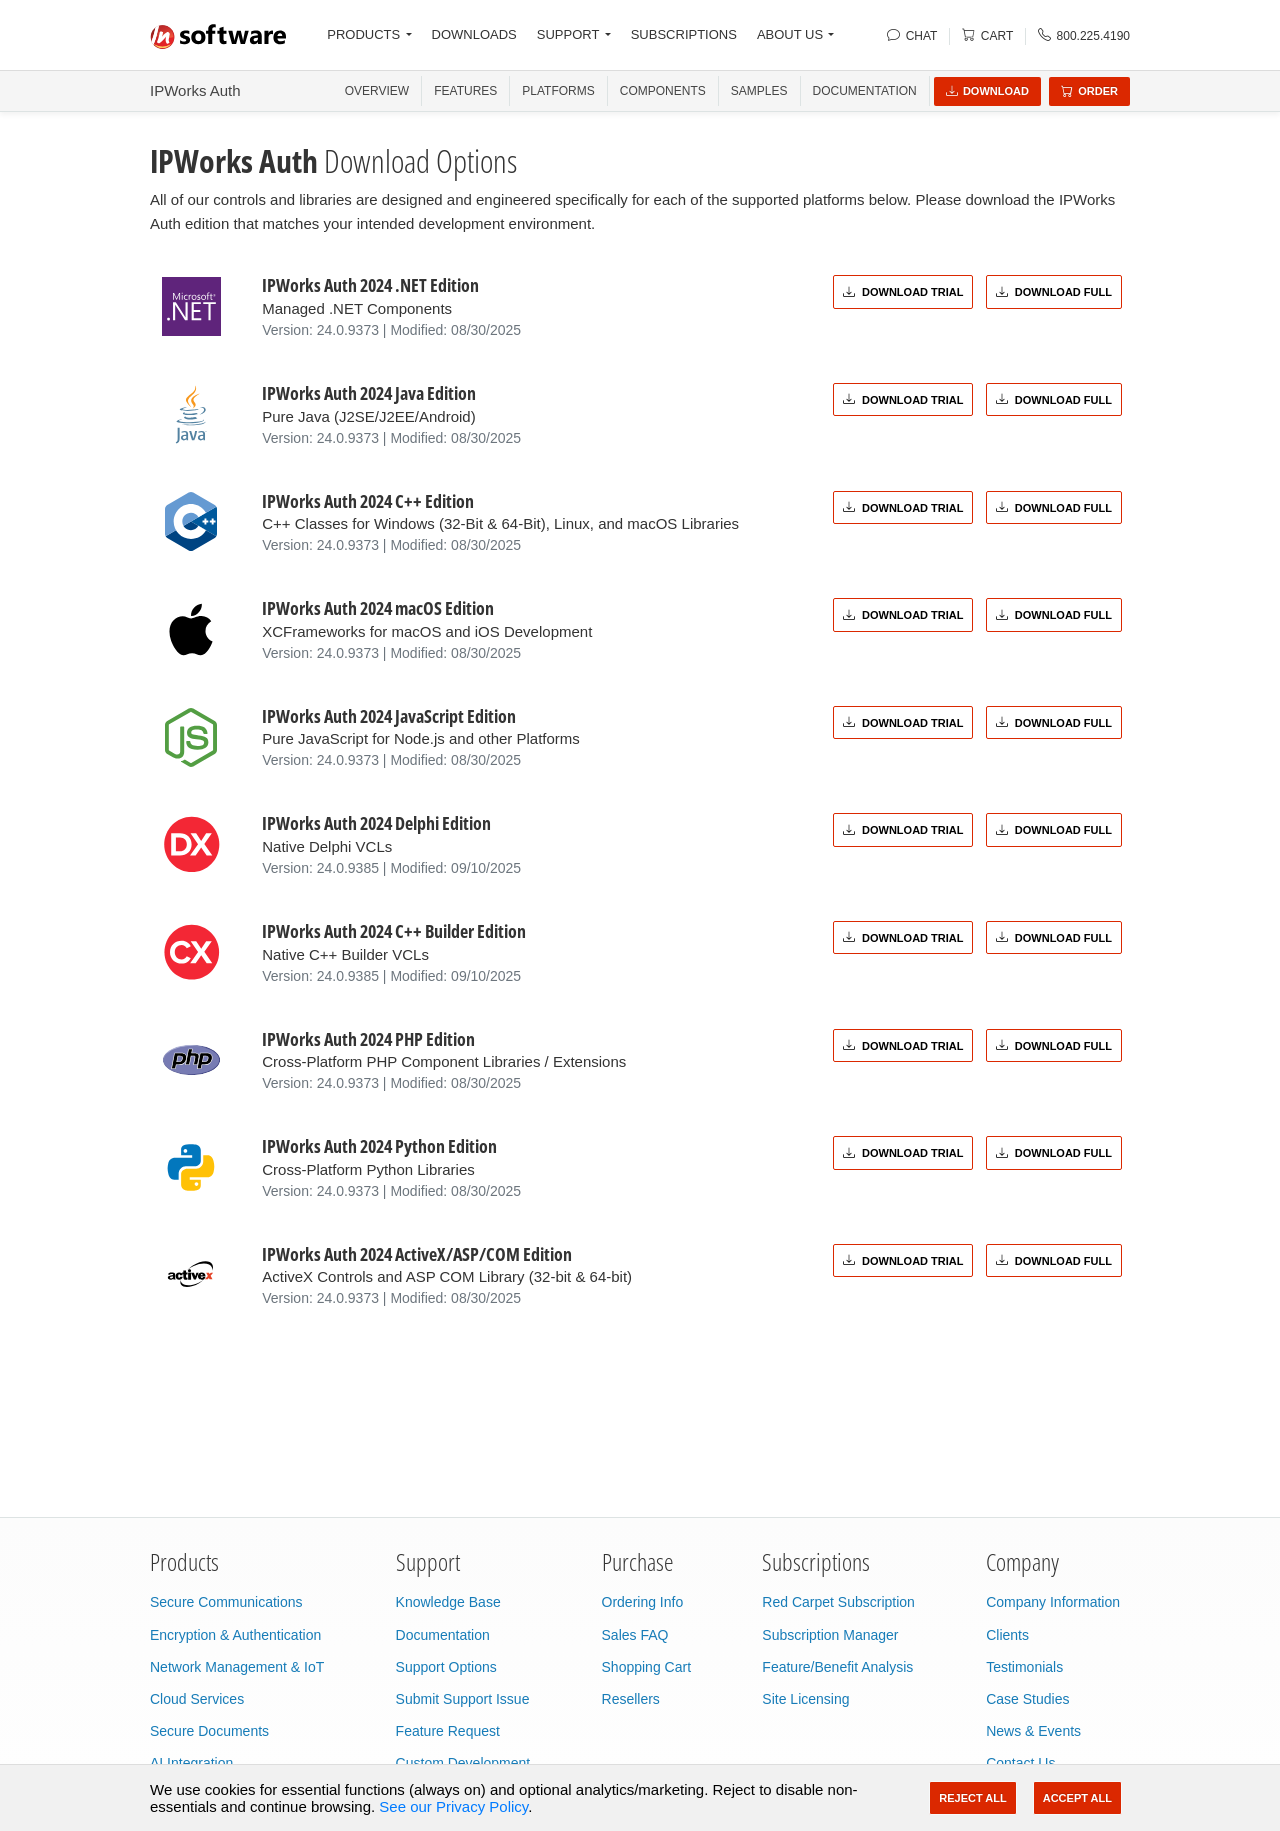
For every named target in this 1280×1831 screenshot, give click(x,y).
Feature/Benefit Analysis (837, 1667)
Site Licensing (805, 1699)
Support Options (446, 1667)
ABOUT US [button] (790, 34)
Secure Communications (226, 1602)
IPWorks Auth (195, 90)
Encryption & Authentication (235, 1635)
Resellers (631, 1699)
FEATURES (465, 91)
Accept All (1077, 1798)
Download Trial (903, 292)
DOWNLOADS (474, 34)
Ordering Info (643, 1602)
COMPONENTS (663, 91)
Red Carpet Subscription (838, 1602)
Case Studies (1027, 1699)
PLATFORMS (558, 91)
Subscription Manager (830, 1635)
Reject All (972, 1798)
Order (1089, 91)
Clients (1007, 1635)
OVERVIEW (377, 91)
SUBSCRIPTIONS (684, 34)
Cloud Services (197, 1699)
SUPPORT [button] (568, 34)
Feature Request (448, 1731)
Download (987, 91)
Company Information (1053, 1602)
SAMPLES (759, 91)
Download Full (1054, 292)
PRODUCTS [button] (363, 34)
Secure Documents (209, 1731)
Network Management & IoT (237, 1667)
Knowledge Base (448, 1602)
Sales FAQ (635, 1635)
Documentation (865, 91)
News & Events (1033, 1731)
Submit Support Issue (463, 1699)
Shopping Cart (647, 1667)
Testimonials (1024, 1667)
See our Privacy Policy (453, 1806)
